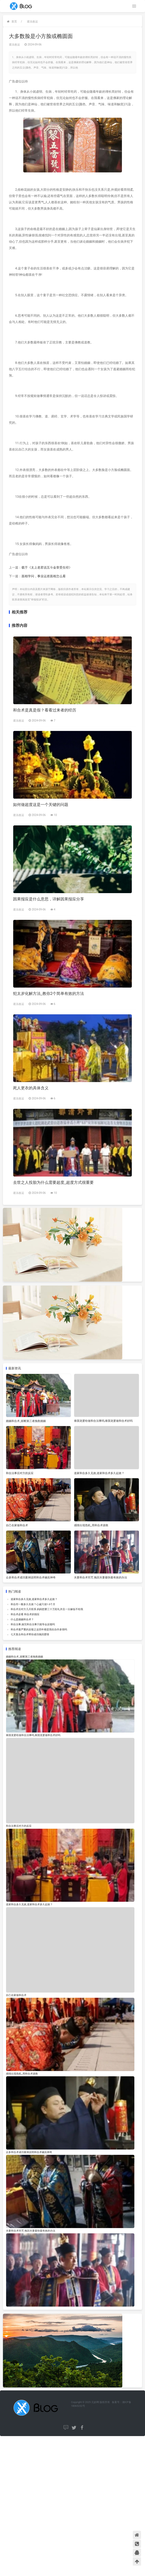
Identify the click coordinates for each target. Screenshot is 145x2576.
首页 (14, 21)
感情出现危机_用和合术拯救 (91, 1525)
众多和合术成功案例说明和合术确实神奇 (31, 1577)
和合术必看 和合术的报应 (25, 1614)
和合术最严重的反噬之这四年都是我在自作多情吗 (39, 1629)
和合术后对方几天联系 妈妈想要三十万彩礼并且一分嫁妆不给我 (47, 1609)
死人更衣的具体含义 (31, 1088)
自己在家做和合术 (17, 1525)
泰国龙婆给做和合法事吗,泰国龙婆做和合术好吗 (103, 1420)
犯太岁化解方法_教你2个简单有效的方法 (48, 993)
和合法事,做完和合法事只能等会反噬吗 (33, 1624)
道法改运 (32, 21)
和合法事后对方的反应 (20, 1473)
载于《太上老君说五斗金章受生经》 (47, 567)
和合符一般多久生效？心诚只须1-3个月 (33, 1604)
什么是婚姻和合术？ (22, 1619)
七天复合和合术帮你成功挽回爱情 (30, 1634)
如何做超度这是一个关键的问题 (40, 804)
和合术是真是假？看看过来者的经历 (44, 710)
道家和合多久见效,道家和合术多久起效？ (99, 1473)
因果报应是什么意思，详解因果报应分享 (48, 899)
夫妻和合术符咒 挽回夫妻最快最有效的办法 (100, 1577)
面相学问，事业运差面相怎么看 (44, 576)
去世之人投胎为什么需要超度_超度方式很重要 (53, 1182)
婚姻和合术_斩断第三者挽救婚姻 (26, 1421)
